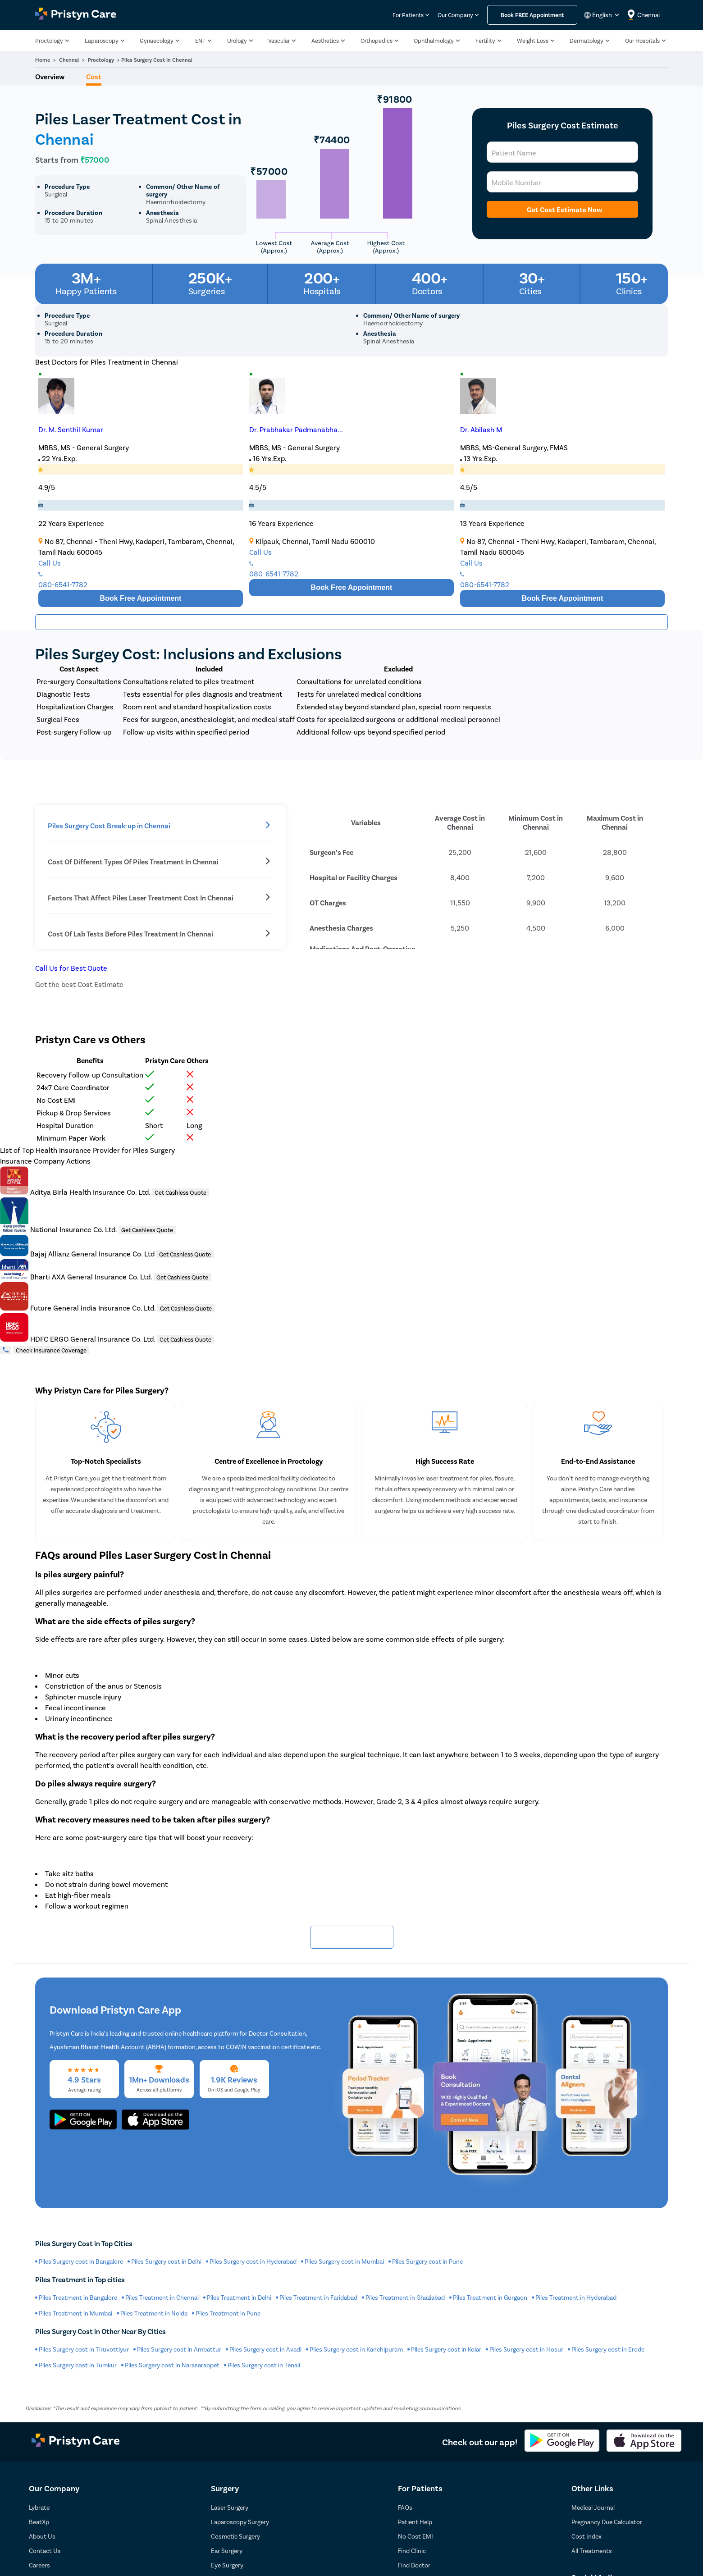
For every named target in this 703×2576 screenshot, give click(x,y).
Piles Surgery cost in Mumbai (344, 2261)
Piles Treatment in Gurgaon (490, 2297)
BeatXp (39, 2522)
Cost (93, 76)
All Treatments (591, 2550)
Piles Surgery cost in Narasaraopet (172, 2365)
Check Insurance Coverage (51, 1350)
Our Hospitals (642, 40)
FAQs (405, 2507)
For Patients (408, 15)
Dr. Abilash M (481, 429)
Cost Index (586, 2536)
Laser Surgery (229, 2507)
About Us (42, 2536)
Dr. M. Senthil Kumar (70, 429)
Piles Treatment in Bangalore (78, 2297)
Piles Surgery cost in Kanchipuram (356, 2349)
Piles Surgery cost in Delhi (166, 2261)
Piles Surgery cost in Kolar (446, 2349)
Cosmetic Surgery (235, 2536)
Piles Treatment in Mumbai (75, 2313)
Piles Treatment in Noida (153, 2313)
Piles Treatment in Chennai (162, 2297)
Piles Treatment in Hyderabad (575, 2297)
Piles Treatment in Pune (228, 2313)
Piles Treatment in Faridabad (318, 2297)
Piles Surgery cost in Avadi (265, 2349)
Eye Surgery (227, 2565)
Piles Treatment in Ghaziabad (405, 2297)
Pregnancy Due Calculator (606, 2522)
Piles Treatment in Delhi (239, 2297)
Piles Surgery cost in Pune (427, 2261)
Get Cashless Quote (180, 1192)
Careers (39, 2565)
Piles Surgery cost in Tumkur (78, 2365)
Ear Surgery (226, 2550)
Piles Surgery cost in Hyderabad (253, 2261)
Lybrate (39, 2507)
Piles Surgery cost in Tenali (264, 2365)
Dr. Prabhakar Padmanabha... (296, 429)
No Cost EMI (415, 2536)
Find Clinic (412, 2550)
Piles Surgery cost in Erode (607, 2349)
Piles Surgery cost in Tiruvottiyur (84, 2349)
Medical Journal (593, 2507)
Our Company (455, 15)
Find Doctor (414, 2565)
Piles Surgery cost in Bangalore (81, 2261)
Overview (49, 76)
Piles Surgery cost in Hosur (526, 2349)
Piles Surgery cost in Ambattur (179, 2349)
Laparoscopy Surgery (240, 2522)
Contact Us (45, 2550)
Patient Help (415, 2522)
